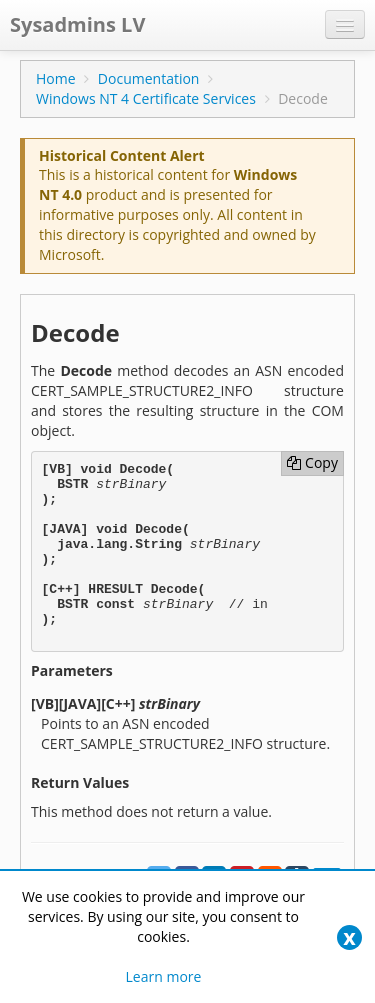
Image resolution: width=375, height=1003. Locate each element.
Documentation (149, 78)
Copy (312, 462)
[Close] (349, 937)
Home (56, 78)
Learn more (164, 976)
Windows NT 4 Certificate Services (146, 98)
